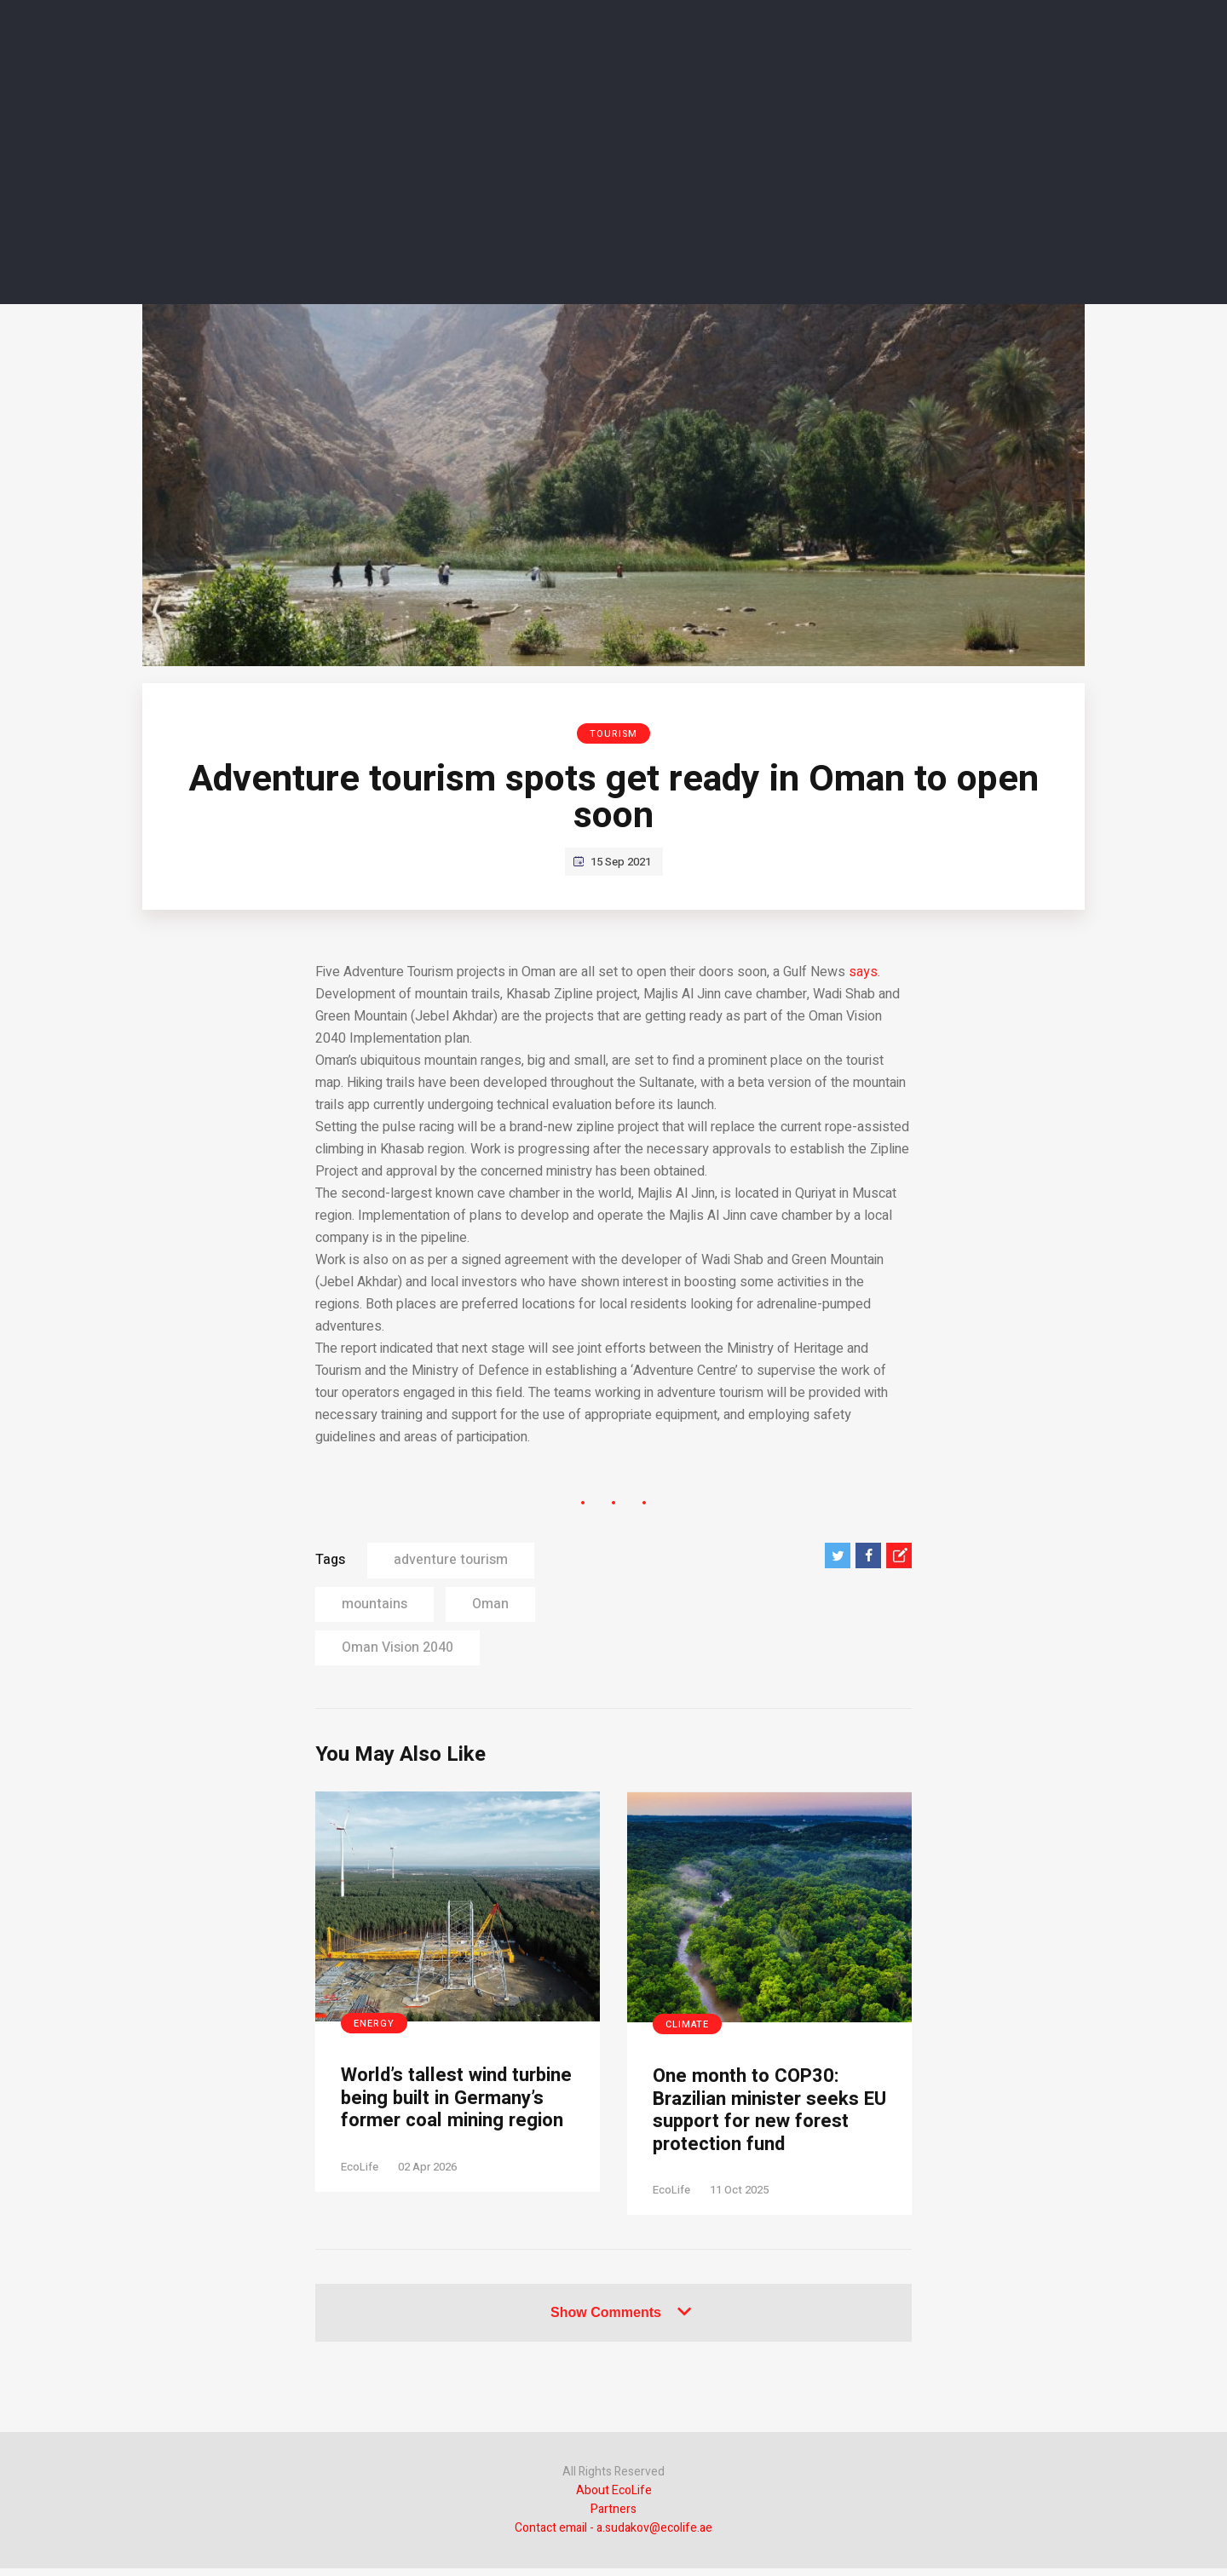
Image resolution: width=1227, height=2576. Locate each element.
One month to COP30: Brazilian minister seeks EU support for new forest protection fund (764, 2114)
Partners (613, 2517)
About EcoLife (614, 2498)
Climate (687, 2024)
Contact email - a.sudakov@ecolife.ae (613, 2535)
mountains (374, 1604)
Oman (490, 1604)
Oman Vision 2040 (397, 1647)
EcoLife (359, 2196)
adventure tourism (451, 1560)
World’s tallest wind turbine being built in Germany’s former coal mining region (445, 2113)
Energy (374, 2023)
